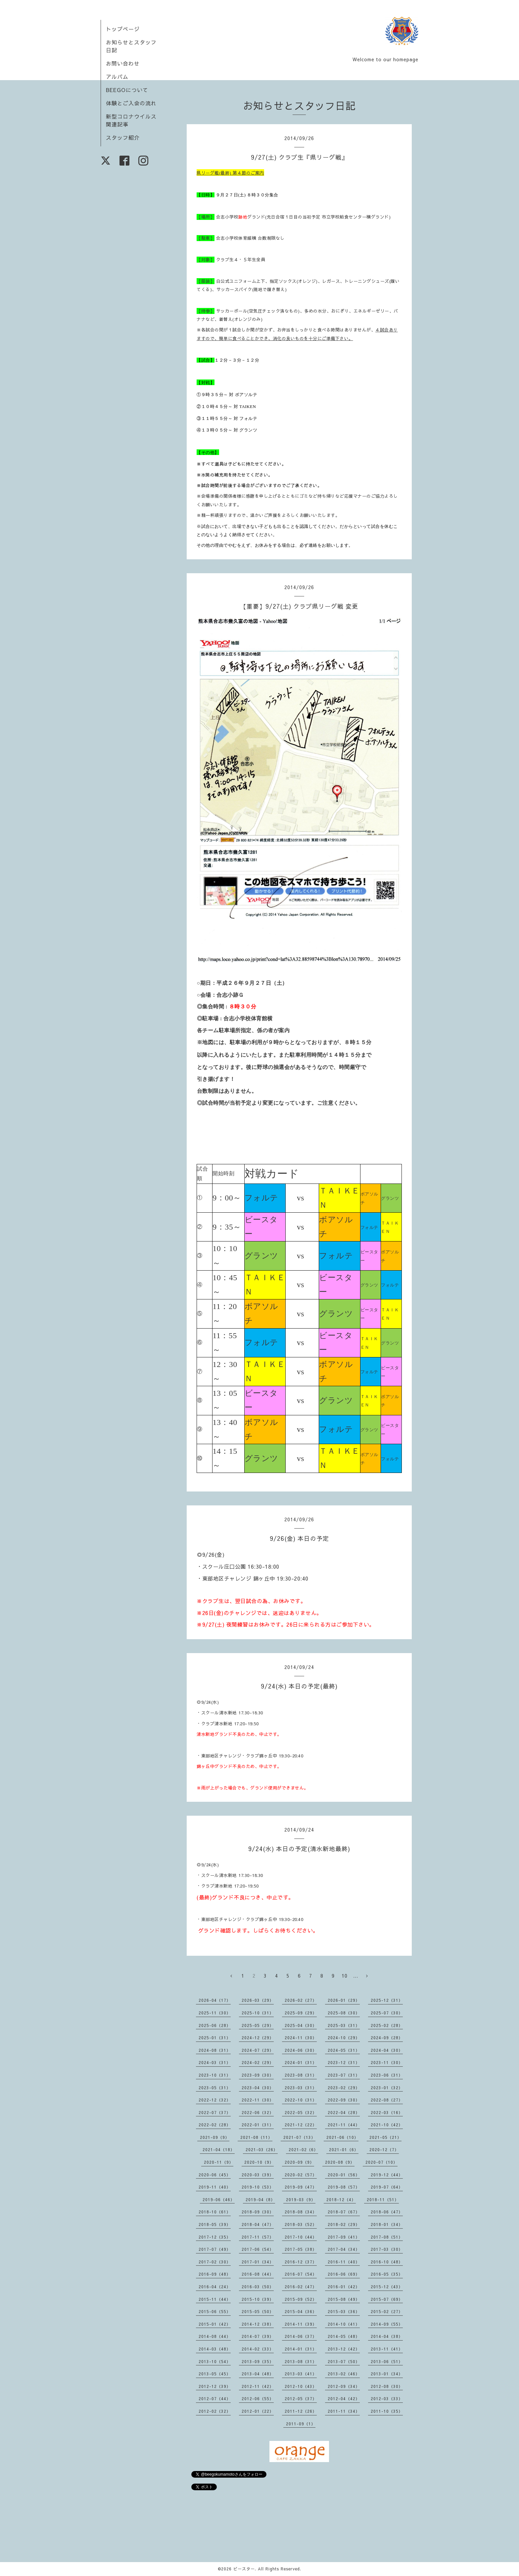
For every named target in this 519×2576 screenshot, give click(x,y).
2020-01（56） (344, 2174)
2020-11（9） (218, 2162)
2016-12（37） (301, 2261)
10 (345, 1975)
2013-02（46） (344, 2373)
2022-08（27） (387, 2099)
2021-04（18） (219, 2149)
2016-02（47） (301, 2286)
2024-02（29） (258, 2062)
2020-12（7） (384, 2149)
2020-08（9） (339, 2162)
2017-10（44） (301, 2237)
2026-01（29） (344, 2000)
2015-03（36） (344, 2311)
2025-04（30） (301, 2025)
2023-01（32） (387, 2087)
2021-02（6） (303, 2149)
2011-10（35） (387, 2411)
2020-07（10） (381, 2162)
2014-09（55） (387, 2324)
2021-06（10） (342, 2137)
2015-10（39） (258, 2299)
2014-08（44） (215, 2336)
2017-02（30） (215, 2261)
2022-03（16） (387, 2112)
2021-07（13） (299, 2137)
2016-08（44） (258, 2274)
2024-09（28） (387, 2037)
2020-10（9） (259, 2162)
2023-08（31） (301, 2075)
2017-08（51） (387, 2237)
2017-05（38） (301, 2249)
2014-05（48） (344, 2336)
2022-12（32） (215, 2099)
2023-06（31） (387, 2075)
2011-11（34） (344, 2411)
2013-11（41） (387, 2348)
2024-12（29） (258, 2037)
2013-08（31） (301, 2361)
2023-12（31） (344, 2062)
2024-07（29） (258, 2050)
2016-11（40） (344, 2261)
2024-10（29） (344, 2037)
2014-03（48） (215, 2348)
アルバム (117, 76)
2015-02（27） (387, 2311)
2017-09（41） (344, 2237)
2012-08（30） (387, 2386)
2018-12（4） (341, 2199)
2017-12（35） (215, 2237)
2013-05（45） (215, 2373)
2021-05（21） (385, 2137)
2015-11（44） (215, 2299)
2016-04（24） (215, 2286)
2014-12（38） (258, 2324)
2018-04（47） (258, 2224)
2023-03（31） (301, 2087)
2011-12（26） (301, 2411)
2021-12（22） (301, 2124)
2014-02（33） (258, 2348)
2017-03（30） (387, 2249)
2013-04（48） (258, 2373)
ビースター (244, 2568)
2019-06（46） (219, 2199)
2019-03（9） (300, 2199)
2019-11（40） (215, 2187)
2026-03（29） (258, 2000)
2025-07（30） (387, 2012)
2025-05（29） (258, 2025)
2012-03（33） (387, 2398)
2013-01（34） (387, 2373)
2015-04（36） (301, 2311)
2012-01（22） (258, 2411)
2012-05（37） (301, 2398)
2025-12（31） (387, 2000)
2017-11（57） (258, 2237)
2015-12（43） (387, 2286)
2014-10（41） (344, 2324)
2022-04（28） (344, 2112)
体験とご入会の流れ (131, 103)
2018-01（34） (387, 2224)
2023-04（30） (258, 2087)
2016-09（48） (215, 2274)
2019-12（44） (387, 2174)
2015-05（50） (258, 2311)
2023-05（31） (215, 2087)
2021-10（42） (387, 2124)
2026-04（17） (215, 2000)
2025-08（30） (344, 2012)
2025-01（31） (215, 2037)
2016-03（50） (258, 2286)
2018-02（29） (344, 2224)
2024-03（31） (215, 2062)
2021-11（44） (344, 2124)
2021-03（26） (262, 2149)
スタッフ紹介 (123, 137)
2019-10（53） (258, 2187)
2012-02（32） (215, 2411)
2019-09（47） (301, 2187)
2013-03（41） (301, 2373)
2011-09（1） (300, 2423)
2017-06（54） (258, 2249)
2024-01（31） (301, 2062)
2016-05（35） (387, 2274)
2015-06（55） (215, 2311)
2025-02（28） (387, 2025)
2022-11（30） (258, 2099)
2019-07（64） (387, 2187)
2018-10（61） (215, 2211)
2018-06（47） (387, 2211)
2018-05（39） (215, 2224)
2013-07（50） (344, 2361)
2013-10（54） (215, 2361)
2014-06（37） (301, 2336)
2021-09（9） (214, 2137)
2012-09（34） (344, 2386)
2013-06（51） (387, 2361)
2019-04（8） (260, 2199)
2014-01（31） (301, 2348)
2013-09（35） (258, 2361)
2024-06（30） (301, 2050)
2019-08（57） (344, 2187)
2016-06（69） (344, 2274)
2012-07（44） (215, 2398)
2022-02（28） (215, 2124)
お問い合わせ (123, 63)
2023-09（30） (258, 2075)
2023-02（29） (344, 2087)
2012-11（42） (258, 2386)
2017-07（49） (215, 2249)
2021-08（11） (256, 2137)
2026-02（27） (301, 2000)
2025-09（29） (301, 2012)
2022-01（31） (258, 2124)
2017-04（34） (344, 2249)
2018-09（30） (258, 2211)
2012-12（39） (215, 2386)
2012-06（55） (258, 2398)
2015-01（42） (215, 2324)
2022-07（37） (215, 2112)
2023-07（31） (344, 2075)
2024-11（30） (301, 2037)
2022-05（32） (301, 2112)
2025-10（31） (258, 2012)
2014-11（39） (301, 2324)
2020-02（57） (301, 2174)
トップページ (123, 28)
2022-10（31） (301, 2099)
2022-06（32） (258, 2112)
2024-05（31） (344, 2050)
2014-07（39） (258, 2336)
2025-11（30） (215, 2012)
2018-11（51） (383, 2199)
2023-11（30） (387, 2062)
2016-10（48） (387, 2261)
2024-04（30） (387, 2050)
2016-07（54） (301, 2274)
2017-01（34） (258, 2261)
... (355, 1975)
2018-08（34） (301, 2211)
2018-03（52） (301, 2224)
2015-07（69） (387, 2299)
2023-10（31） (215, 2075)
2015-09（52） (301, 2299)
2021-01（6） (343, 2149)
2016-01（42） (344, 2286)
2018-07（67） (344, 2211)
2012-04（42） (344, 2398)
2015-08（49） (344, 2299)
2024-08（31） (215, 2050)
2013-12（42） (344, 2348)
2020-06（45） (215, 2174)
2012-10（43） (301, 2386)
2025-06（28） (215, 2025)
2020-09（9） (299, 2162)
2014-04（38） (387, 2336)
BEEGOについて (127, 89)
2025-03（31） (344, 2025)
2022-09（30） (344, 2099)
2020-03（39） (258, 2174)
